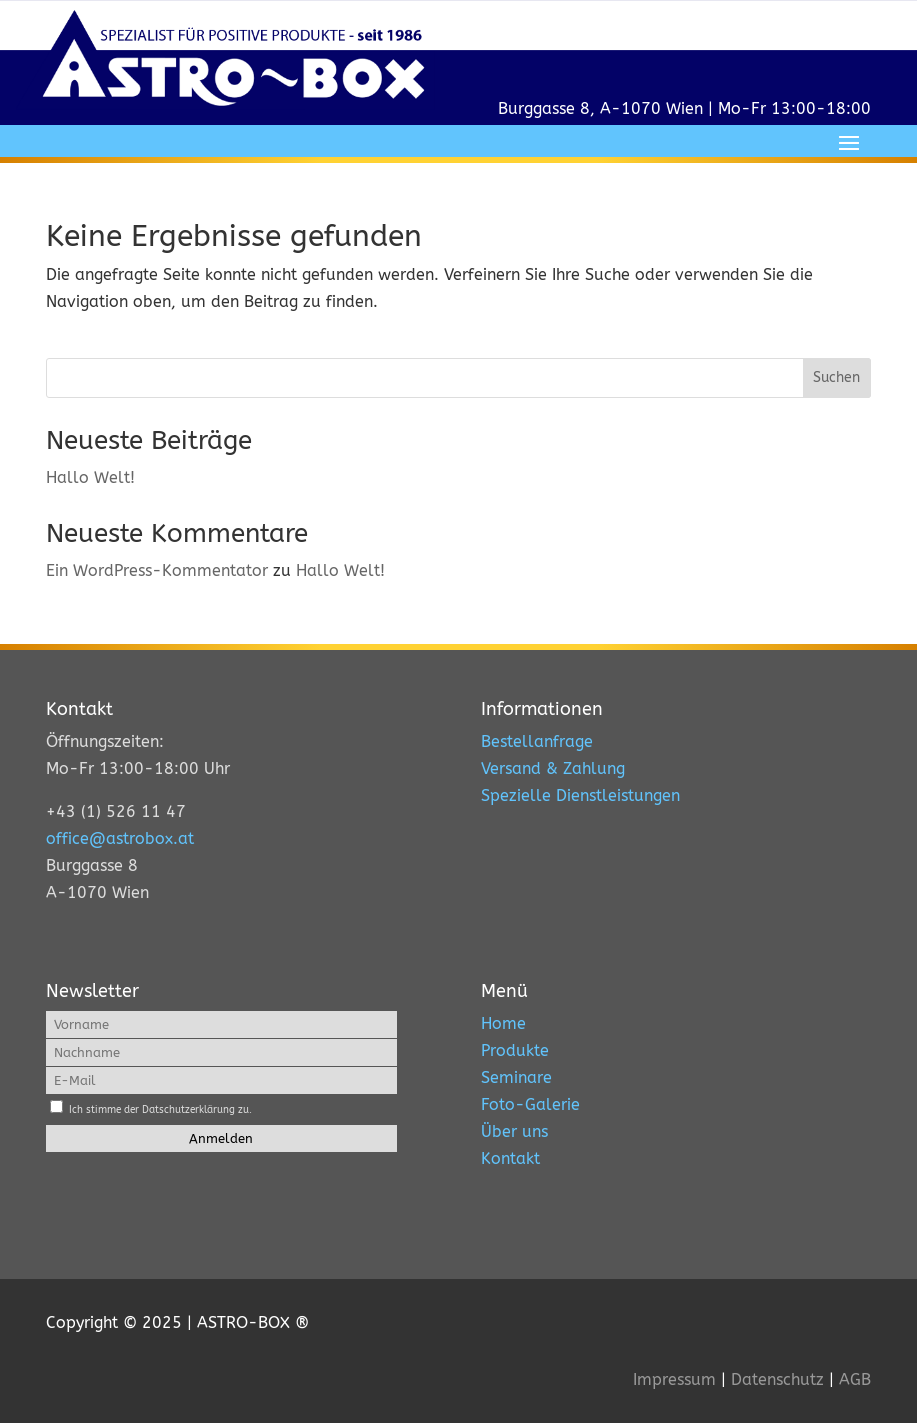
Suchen (836, 377)
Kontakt (510, 1158)
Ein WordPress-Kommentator (157, 570)
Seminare (516, 1077)
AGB (855, 1379)
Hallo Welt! (90, 477)
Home (503, 1023)
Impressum (674, 1379)
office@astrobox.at (120, 838)
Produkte (515, 1050)
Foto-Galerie (530, 1104)
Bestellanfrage (537, 741)
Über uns (514, 1131)
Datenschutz (777, 1379)
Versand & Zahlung (553, 768)
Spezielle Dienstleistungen (580, 795)
